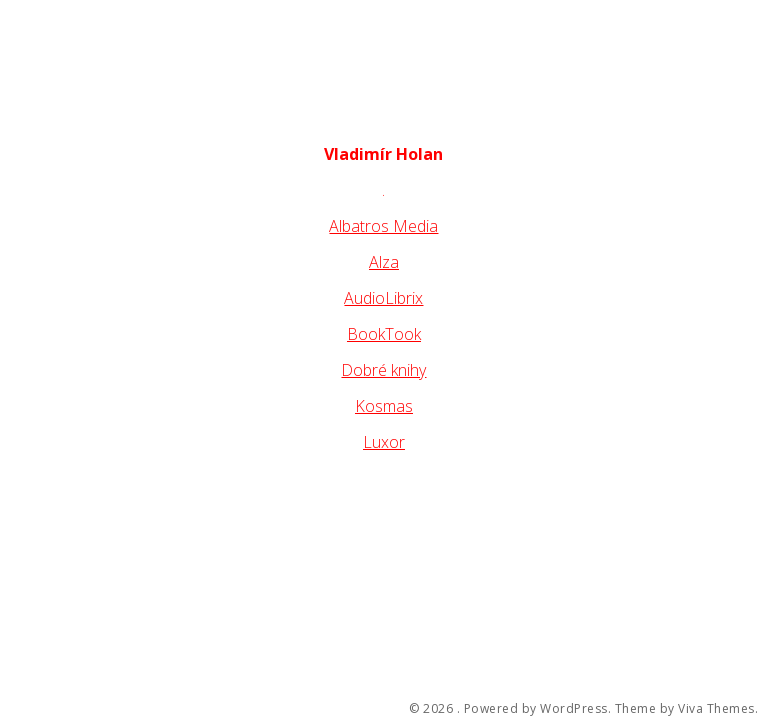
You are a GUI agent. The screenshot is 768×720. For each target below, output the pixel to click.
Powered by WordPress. (538, 709)
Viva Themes (716, 709)
